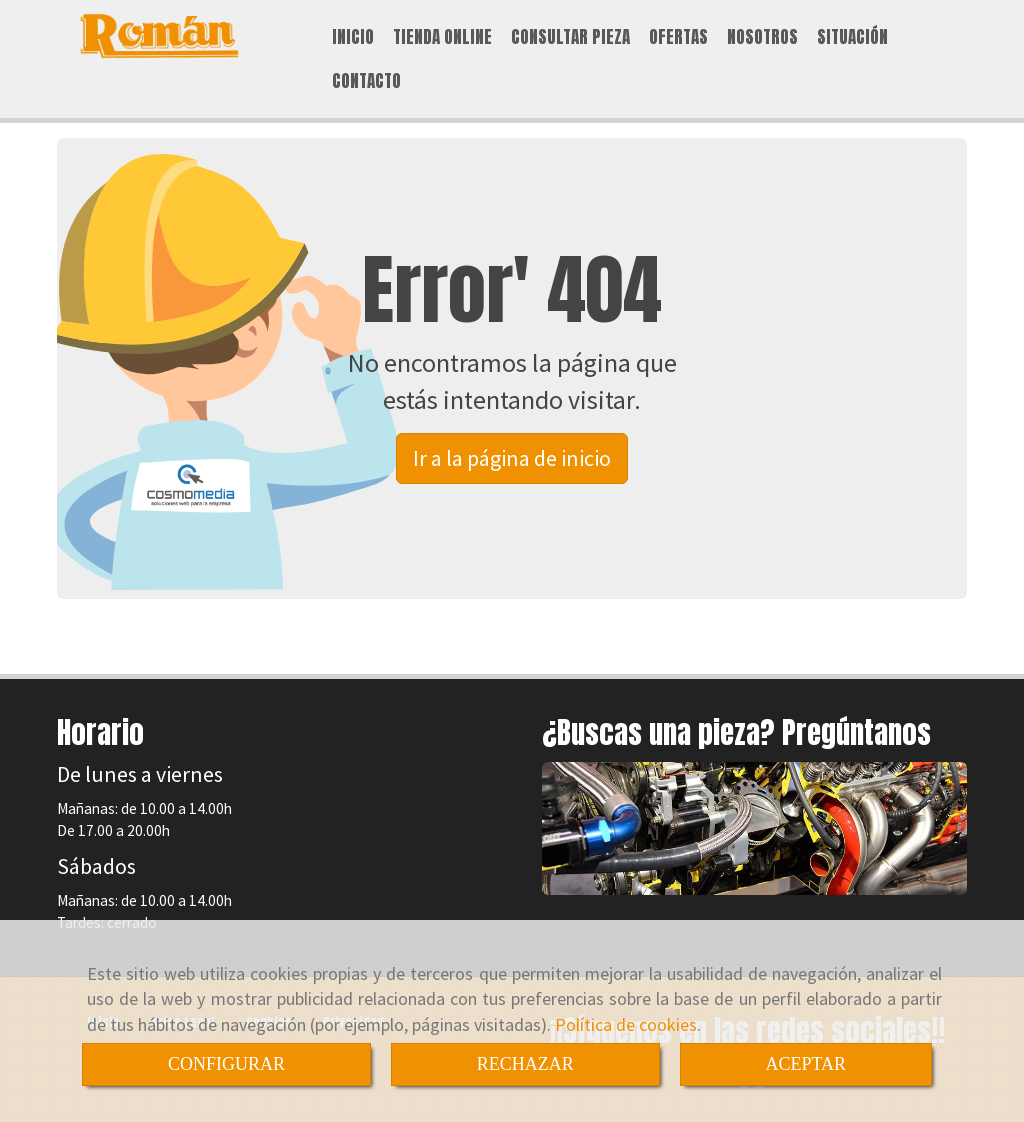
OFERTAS (678, 37)
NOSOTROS (762, 37)
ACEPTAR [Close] (806, 1064)
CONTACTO (366, 81)
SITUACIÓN (852, 37)
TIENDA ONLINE (442, 37)
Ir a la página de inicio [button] (512, 458)
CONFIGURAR (226, 1064)
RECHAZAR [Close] (525, 1064)
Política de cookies (626, 1024)
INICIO (353, 37)
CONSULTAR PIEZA (570, 37)
